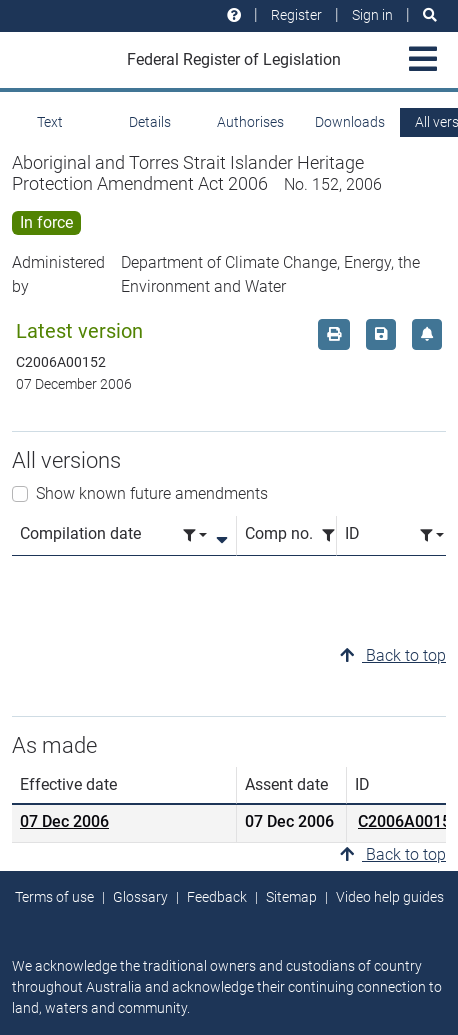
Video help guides (390, 897)
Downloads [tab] (350, 122)
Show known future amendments (152, 493)
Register (296, 15)
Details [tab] (150, 122)
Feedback (217, 897)
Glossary (140, 897)
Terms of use (54, 897)
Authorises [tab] (250, 122)
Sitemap (291, 897)
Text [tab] (50, 122)
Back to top (393, 655)
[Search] (430, 15)
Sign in (372, 15)
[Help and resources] (234, 15)
